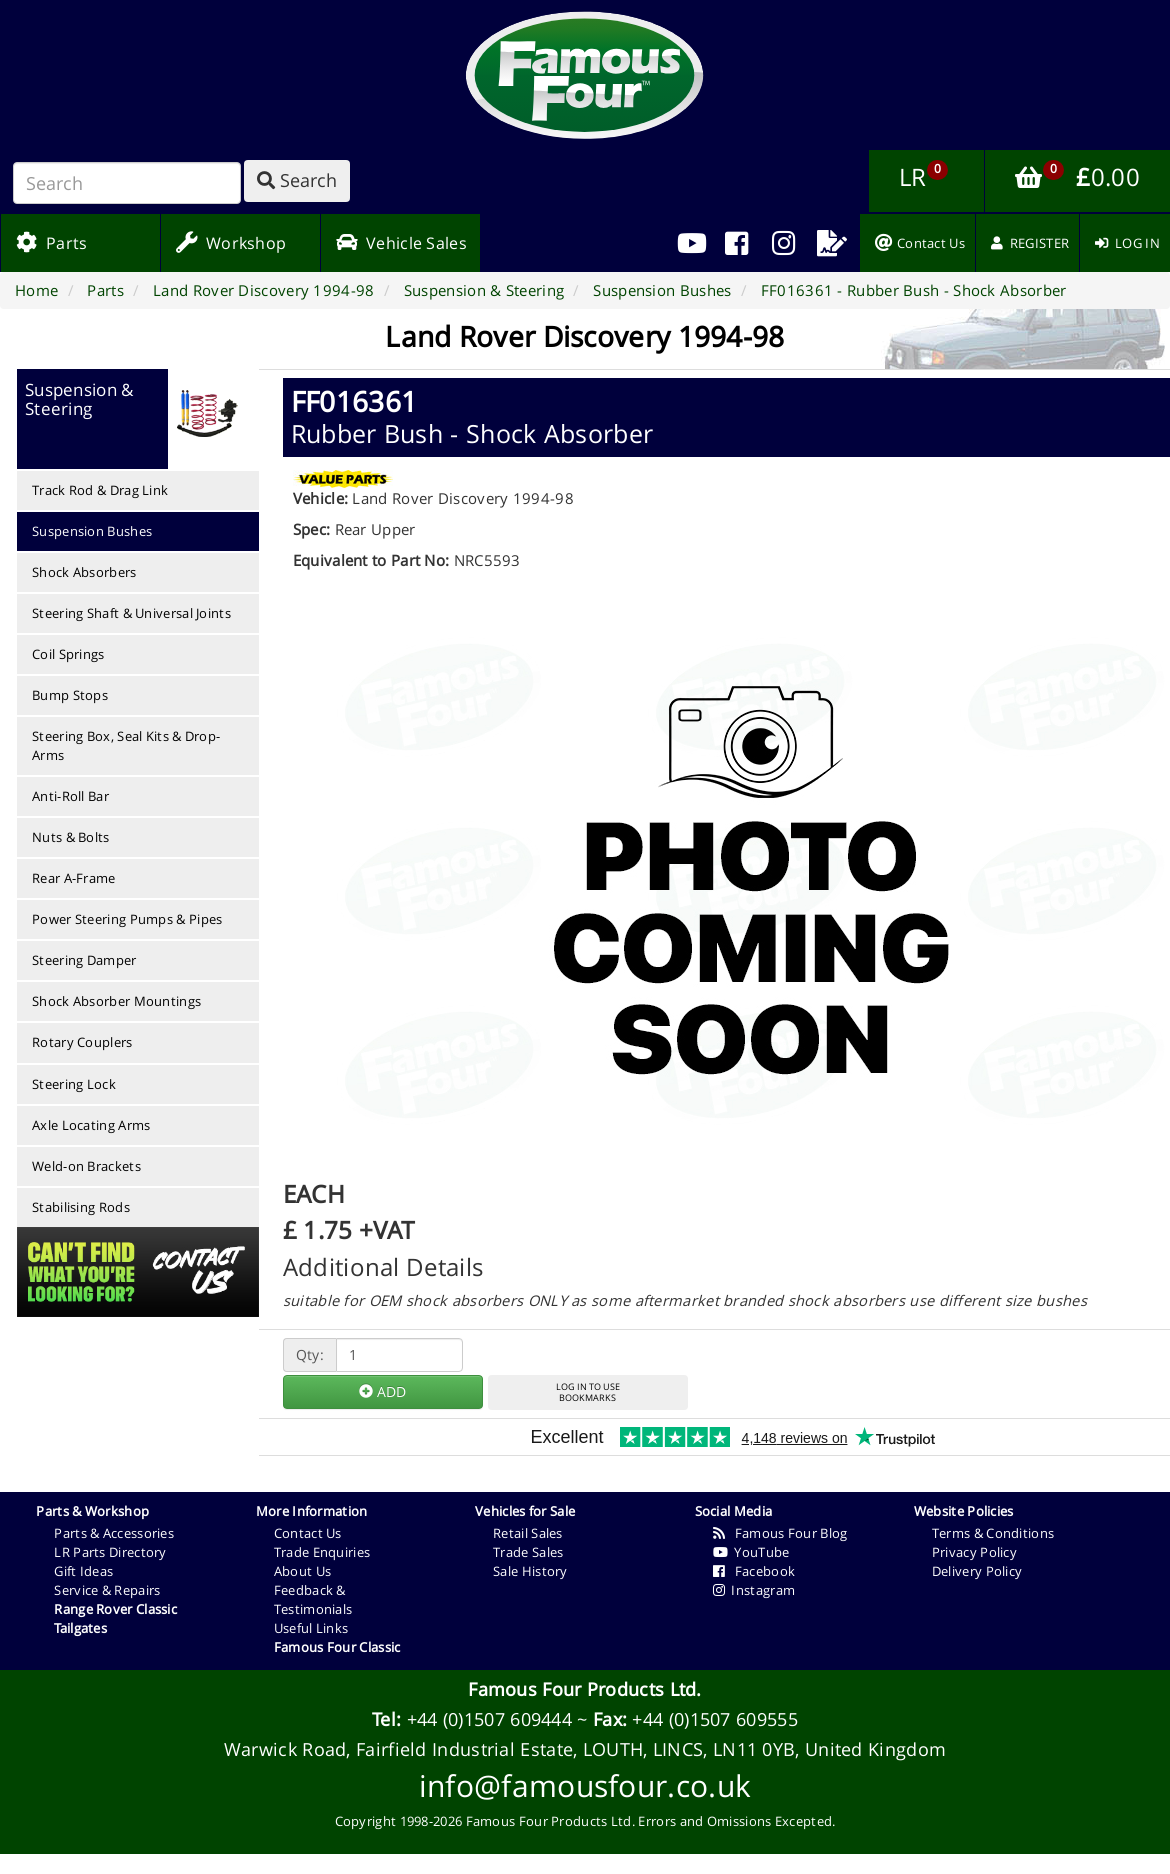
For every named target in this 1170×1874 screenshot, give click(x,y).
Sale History (530, 1571)
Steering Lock (74, 1084)
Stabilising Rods (81, 1207)
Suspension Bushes (92, 531)
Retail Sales (528, 1533)
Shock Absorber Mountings (116, 1001)
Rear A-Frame (74, 878)
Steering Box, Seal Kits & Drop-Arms (126, 745)
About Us (302, 1571)
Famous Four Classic (337, 1647)
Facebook (754, 1571)
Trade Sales (528, 1552)
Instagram (754, 1590)
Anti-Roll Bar (70, 796)
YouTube (751, 1552)
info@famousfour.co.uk (585, 1785)
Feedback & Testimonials (313, 1599)
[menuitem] (737, 243)
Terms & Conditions (993, 1533)
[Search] (127, 183)
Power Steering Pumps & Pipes (127, 919)
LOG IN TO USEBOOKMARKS (588, 1392)
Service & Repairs (107, 1590)
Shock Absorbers (84, 572)
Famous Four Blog (780, 1533)
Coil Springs (68, 654)
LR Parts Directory (110, 1552)
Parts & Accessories (114, 1533)
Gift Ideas (83, 1571)
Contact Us (308, 1533)
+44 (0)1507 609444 (489, 1719)
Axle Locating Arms (91, 1125)
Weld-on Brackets (86, 1166)
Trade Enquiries (322, 1552)
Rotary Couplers (82, 1042)
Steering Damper (84, 960)
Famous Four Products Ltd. (585, 1689)
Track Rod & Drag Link (100, 490)
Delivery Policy (977, 1571)
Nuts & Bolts (71, 837)
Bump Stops (70, 695)
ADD (382, 1391)
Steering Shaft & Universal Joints (131, 613)
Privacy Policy (974, 1552)
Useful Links (311, 1628)
